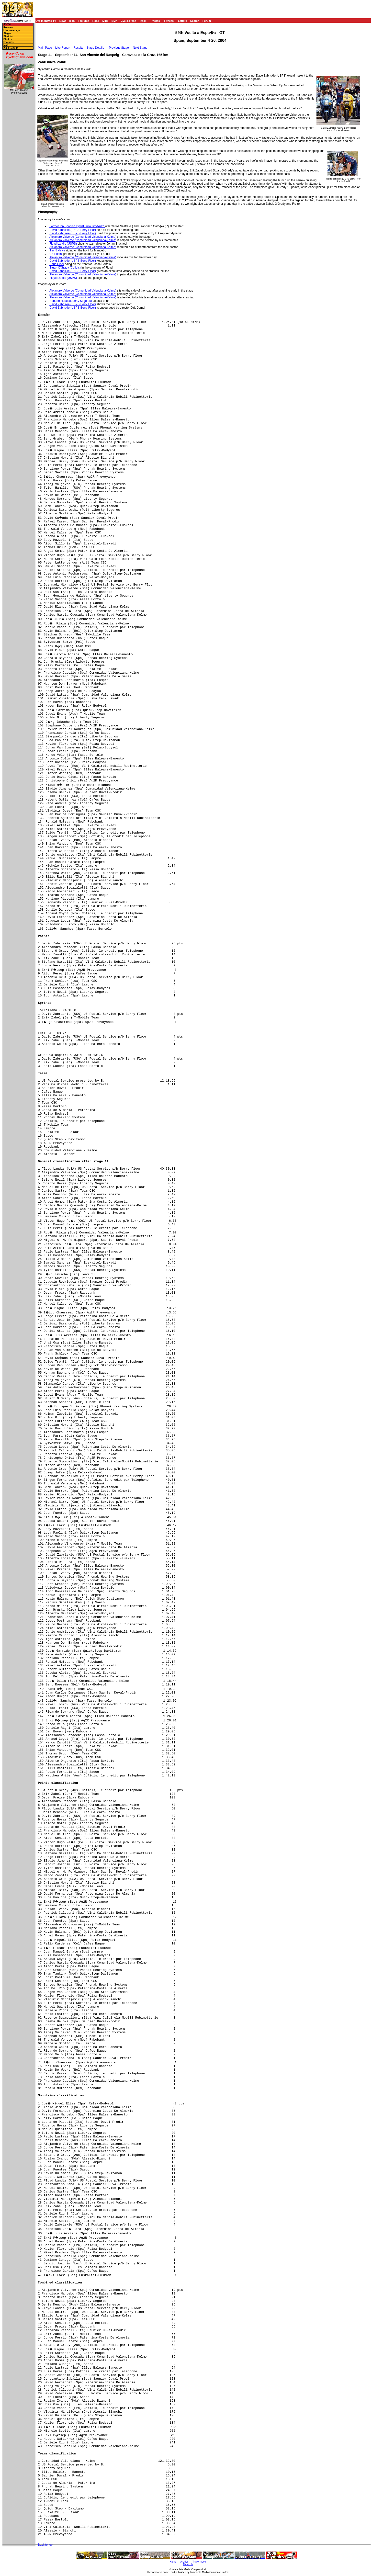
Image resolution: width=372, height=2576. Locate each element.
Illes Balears (57, 250)
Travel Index (199, 2561)
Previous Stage (119, 47)
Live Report (62, 47)
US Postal (55, 254)
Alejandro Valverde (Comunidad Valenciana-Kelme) (82, 236)
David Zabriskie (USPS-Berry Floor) (72, 230)
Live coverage (11, 30)
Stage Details (95, 47)
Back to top (45, 2544)
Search (194, 20)
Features (83, 20)
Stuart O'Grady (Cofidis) (65, 267)
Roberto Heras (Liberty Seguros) (70, 301)
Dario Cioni (56, 264)
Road (95, 20)
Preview (8, 27)
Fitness (169, 20)
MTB (105, 20)
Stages (7, 33)
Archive (184, 2561)
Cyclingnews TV (45, 20)
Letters (182, 20)
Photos (155, 20)
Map (5, 45)
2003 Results (10, 48)
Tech (71, 20)
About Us (188, 2564)
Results (78, 47)
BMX (114, 20)
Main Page (45, 47)
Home (7, 24)
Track (143, 20)
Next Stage (140, 47)
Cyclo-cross (128, 20)
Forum (207, 20)
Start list (8, 36)
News (63, 20)
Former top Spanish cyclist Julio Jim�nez (77, 226)
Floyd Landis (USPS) (63, 243)
